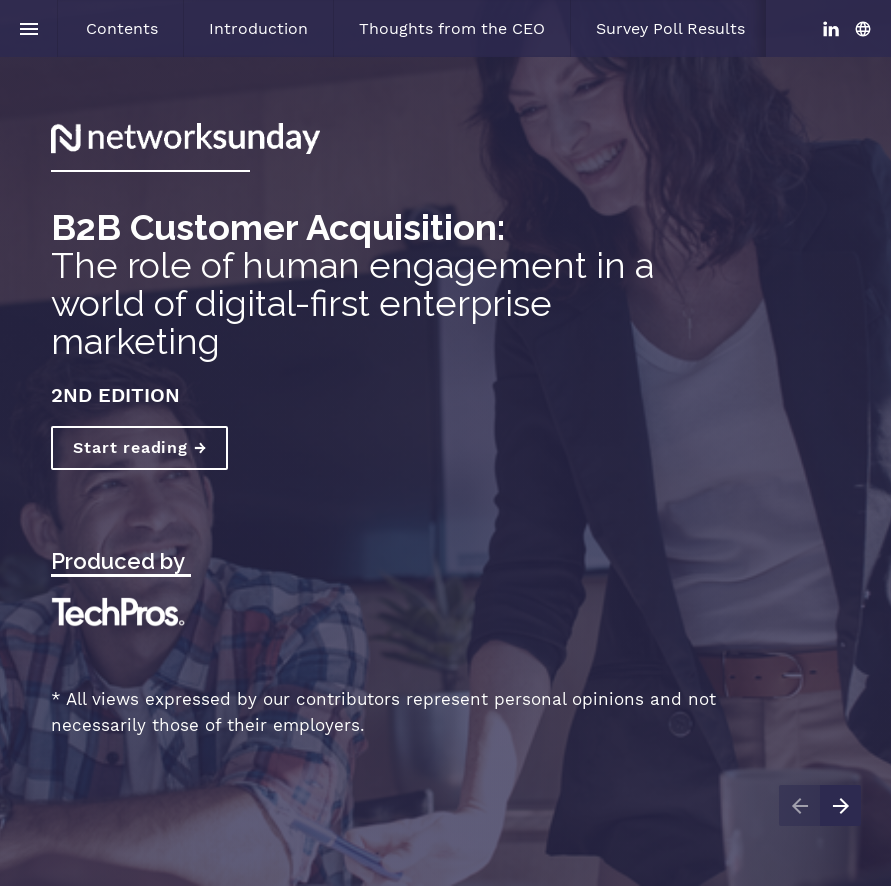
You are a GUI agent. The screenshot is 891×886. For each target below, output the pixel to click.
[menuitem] (122, 28)
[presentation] (445, 443)
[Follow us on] (863, 29)
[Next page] (840, 805)
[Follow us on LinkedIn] (831, 29)
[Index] (28, 28)
